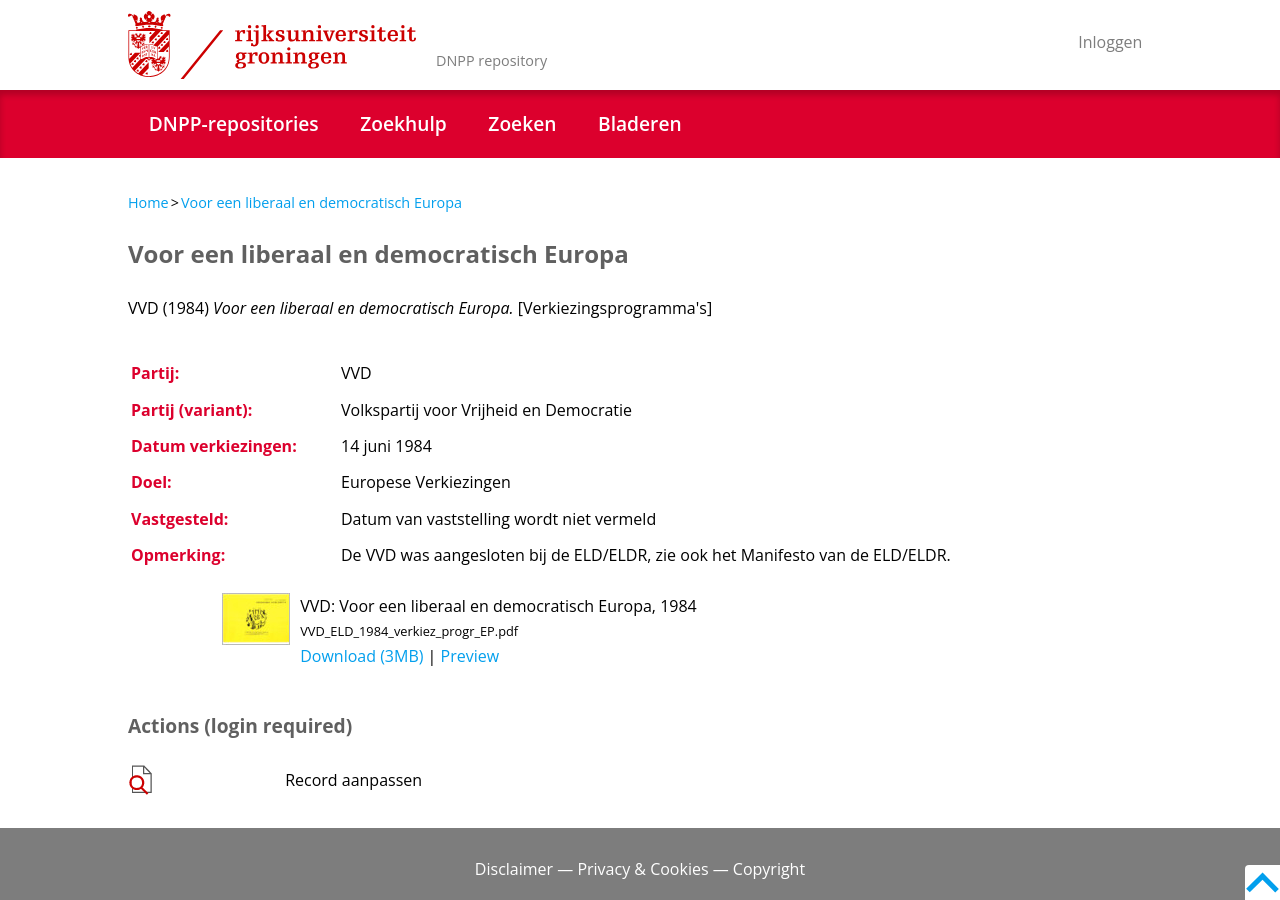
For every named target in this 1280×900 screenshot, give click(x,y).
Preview (470, 656)
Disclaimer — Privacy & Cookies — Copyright (640, 869)
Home (148, 202)
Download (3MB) (361, 656)
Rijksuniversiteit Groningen (272, 45)
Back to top (1262, 882)
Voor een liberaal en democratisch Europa (321, 202)
